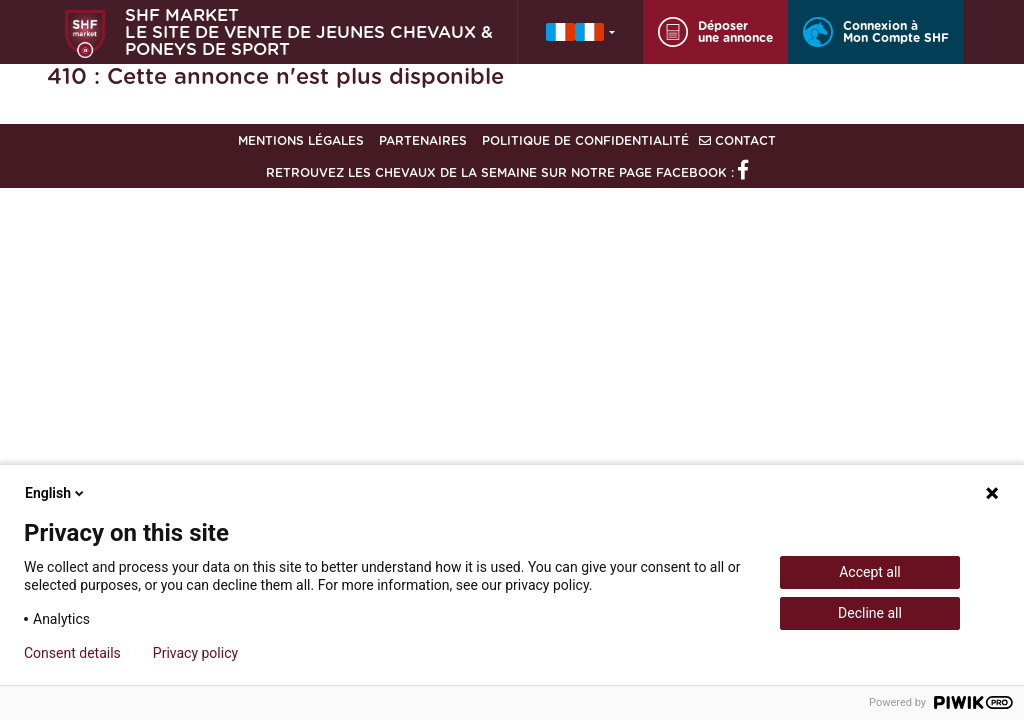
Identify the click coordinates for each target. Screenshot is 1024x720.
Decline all (870, 613)
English (56, 493)
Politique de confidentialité (585, 141)
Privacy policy (195, 653)
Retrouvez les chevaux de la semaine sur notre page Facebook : (507, 173)
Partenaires (423, 141)
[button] (580, 32)
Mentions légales (301, 141)
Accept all (870, 572)
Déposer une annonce (715, 32)
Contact (737, 141)
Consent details (72, 653)
